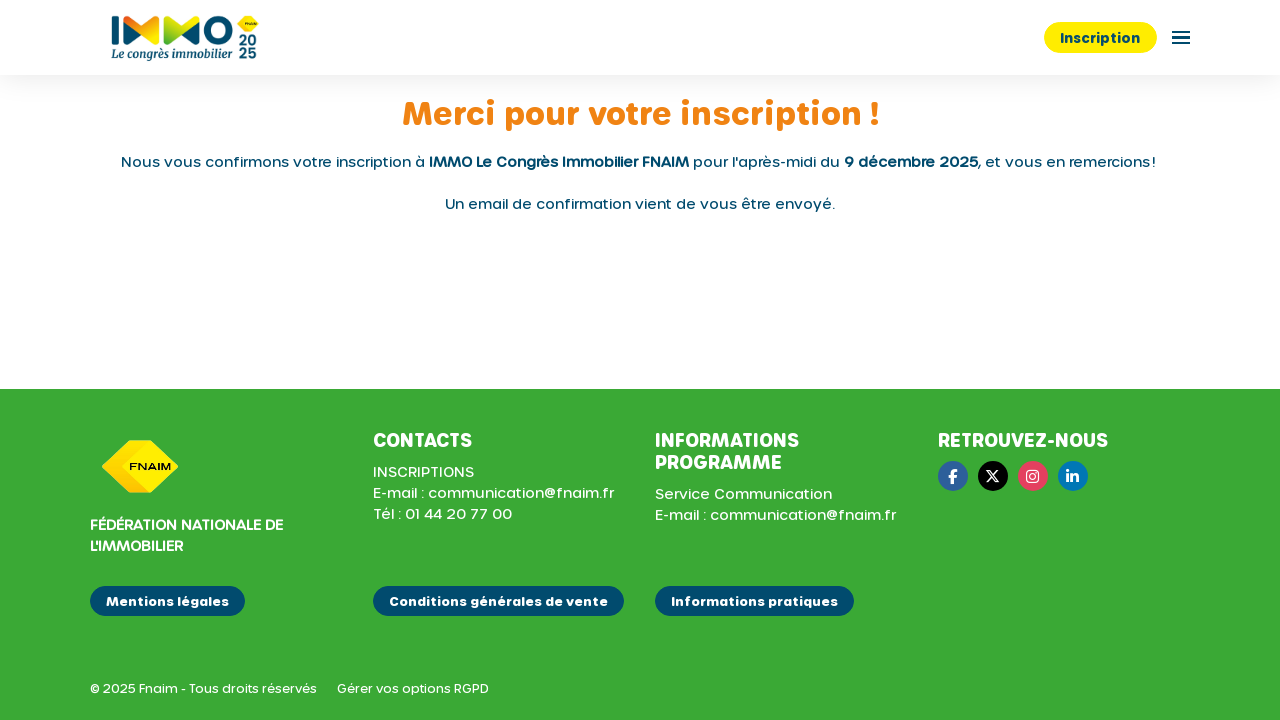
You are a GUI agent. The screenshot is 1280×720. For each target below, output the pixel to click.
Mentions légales (167, 600)
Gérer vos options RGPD (413, 688)
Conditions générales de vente (498, 600)
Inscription (1100, 37)
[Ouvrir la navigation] (1181, 37)
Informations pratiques (754, 600)
